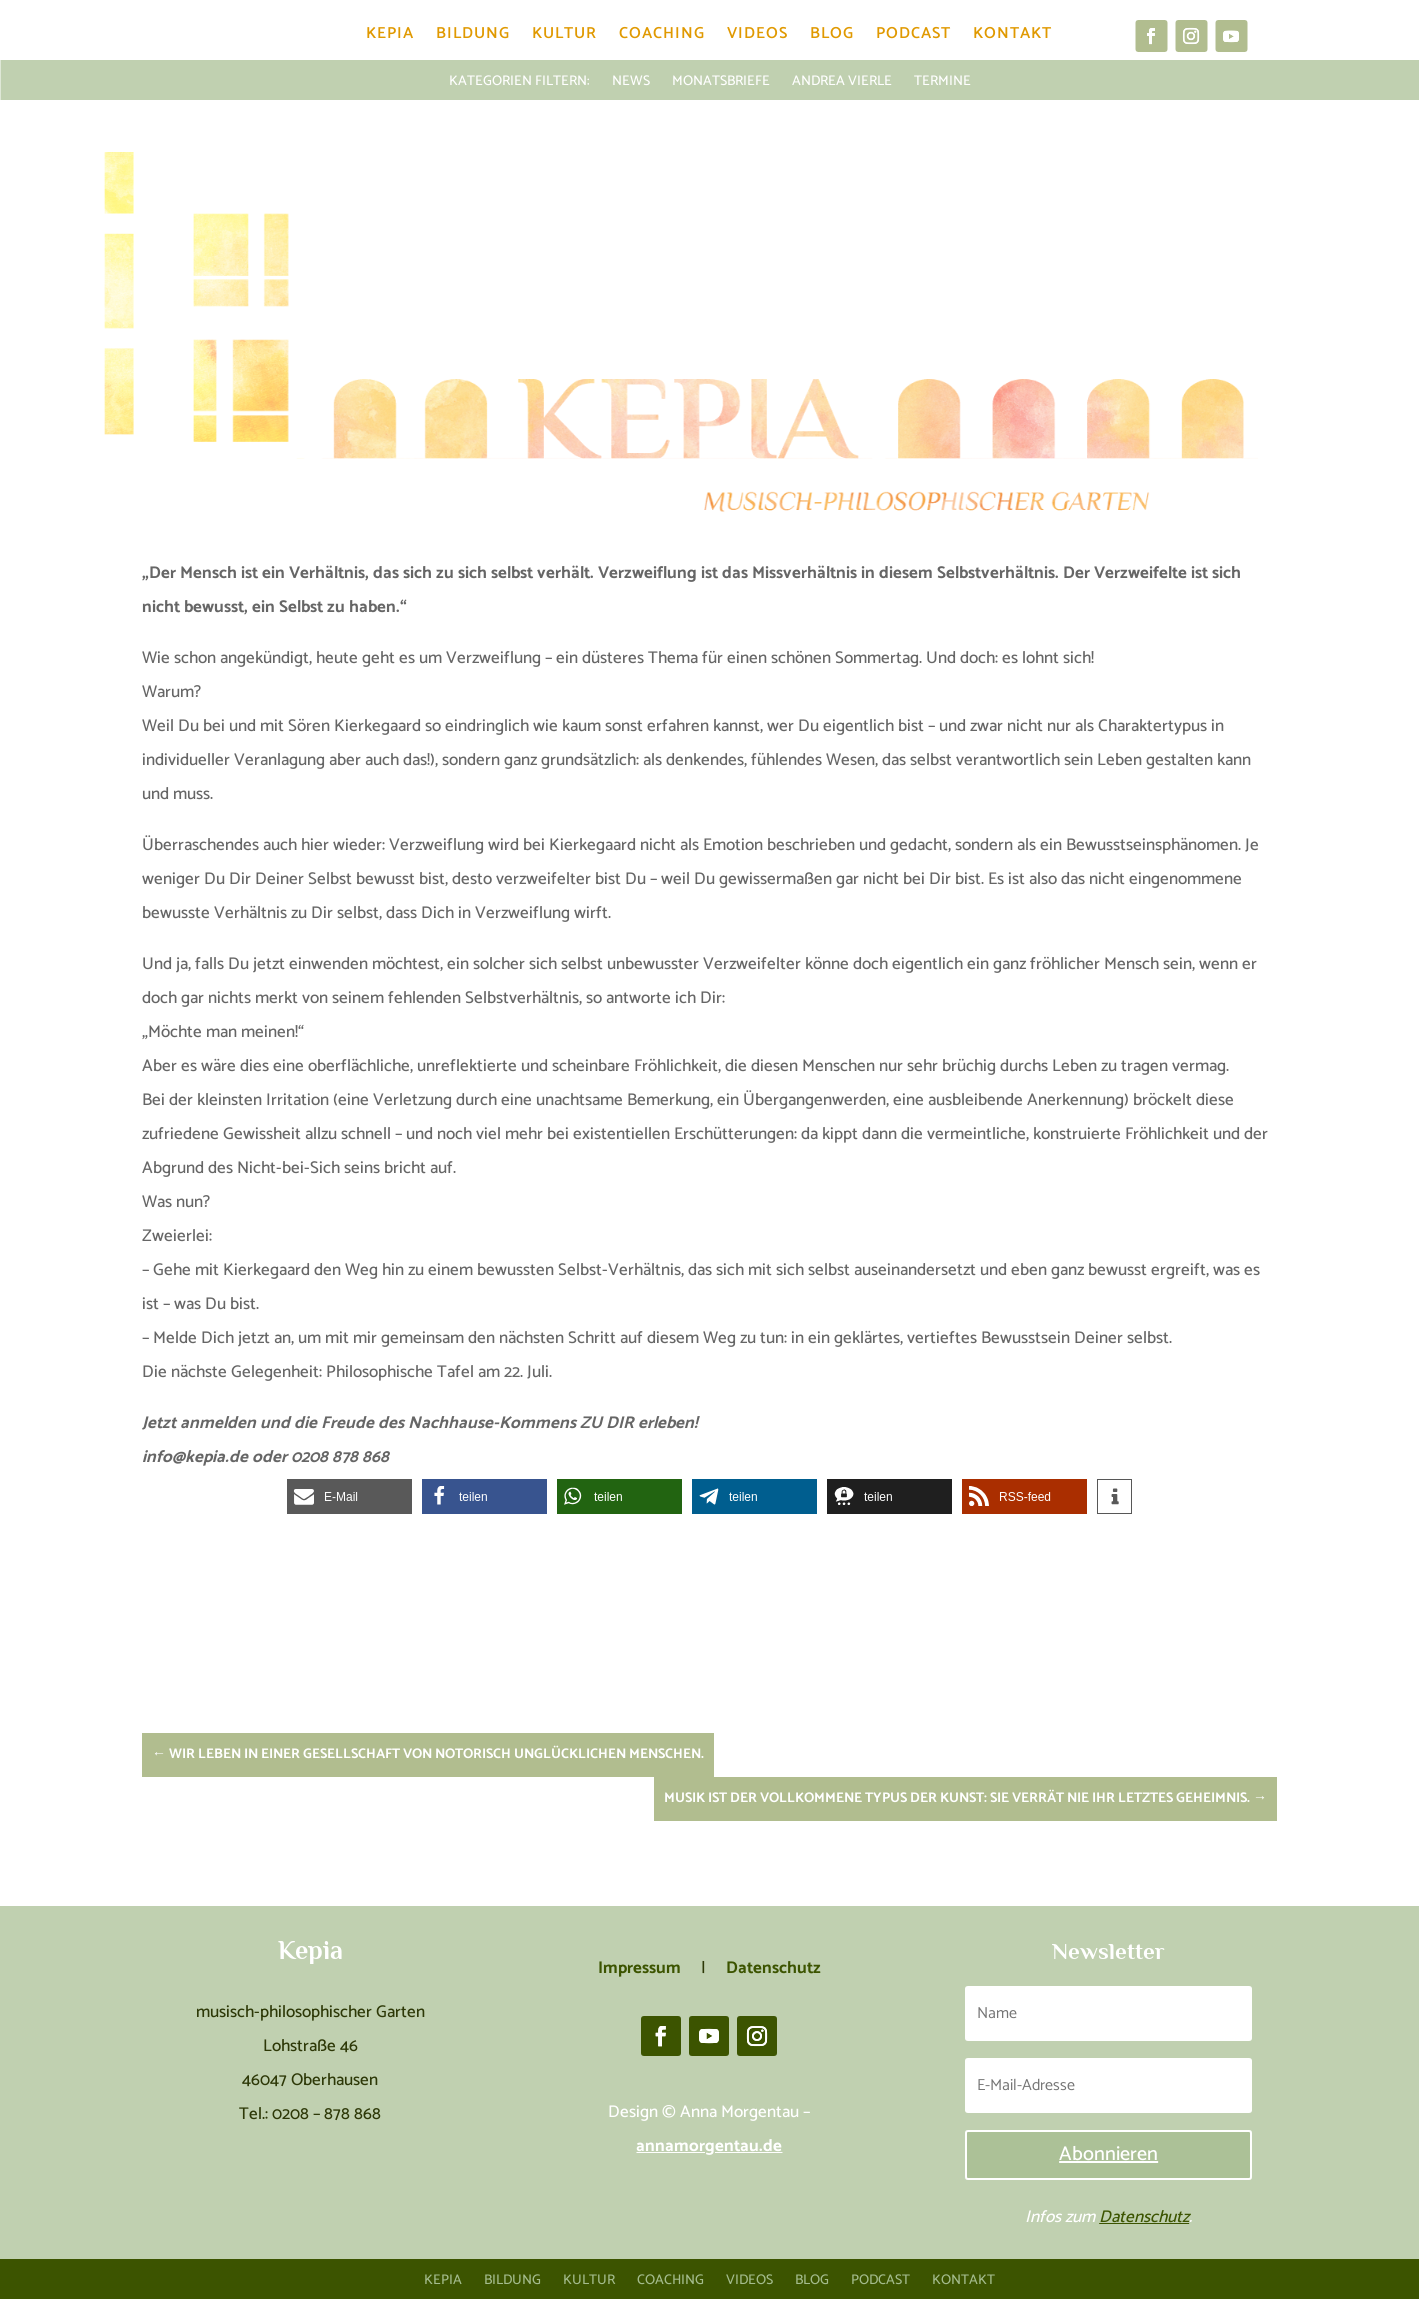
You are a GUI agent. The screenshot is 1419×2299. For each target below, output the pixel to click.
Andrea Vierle (842, 79)
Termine (942, 79)
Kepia (390, 37)
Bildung (473, 37)
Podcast (913, 37)
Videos (757, 37)
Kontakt (1012, 37)
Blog (832, 37)
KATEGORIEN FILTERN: (519, 79)
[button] (349, 1496)
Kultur (564, 37)
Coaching (662, 37)
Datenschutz (1144, 2217)
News (631, 79)
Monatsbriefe (721, 79)
